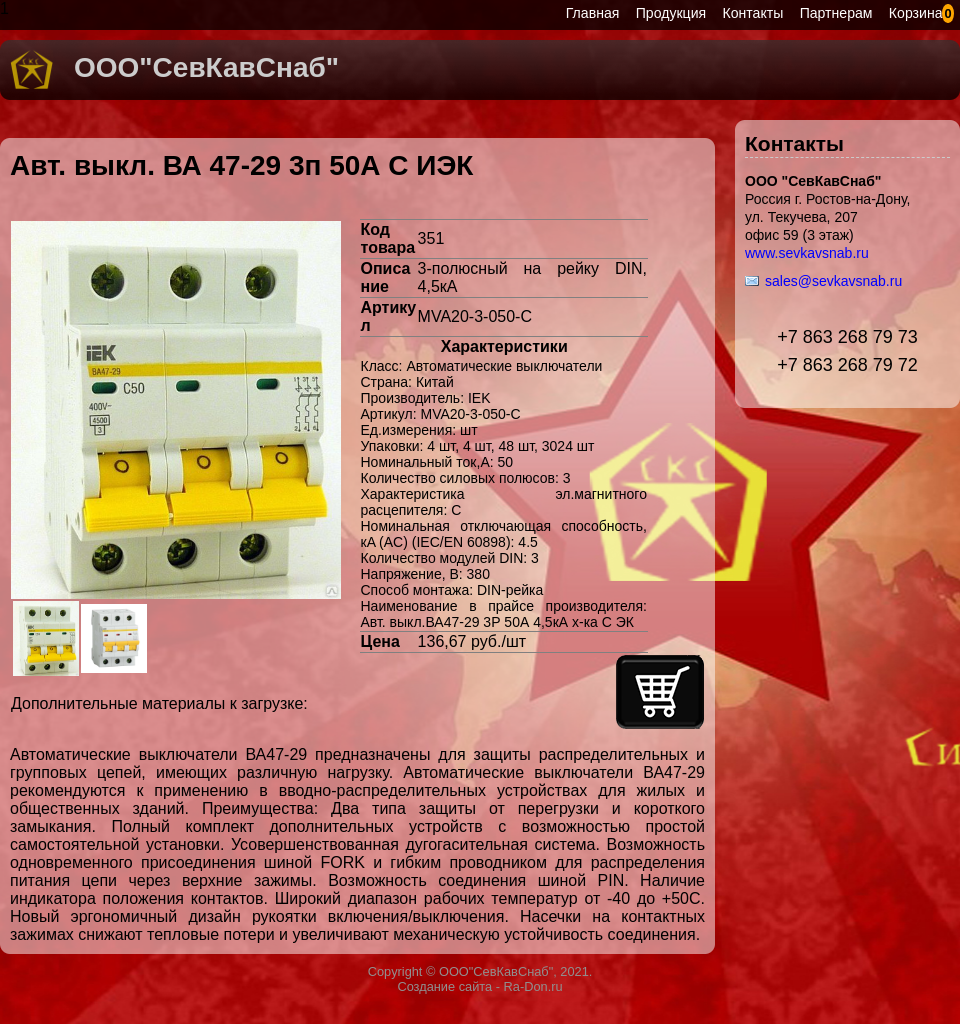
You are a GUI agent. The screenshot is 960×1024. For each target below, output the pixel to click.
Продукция (671, 13)
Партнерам (836, 13)
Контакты (753, 13)
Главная (593, 13)
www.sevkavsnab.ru (807, 253)
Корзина (916, 13)
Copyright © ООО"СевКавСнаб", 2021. (480, 971)
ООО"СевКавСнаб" (206, 67)
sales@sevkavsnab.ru (833, 281)
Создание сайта (444, 986)
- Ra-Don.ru (527, 986)
